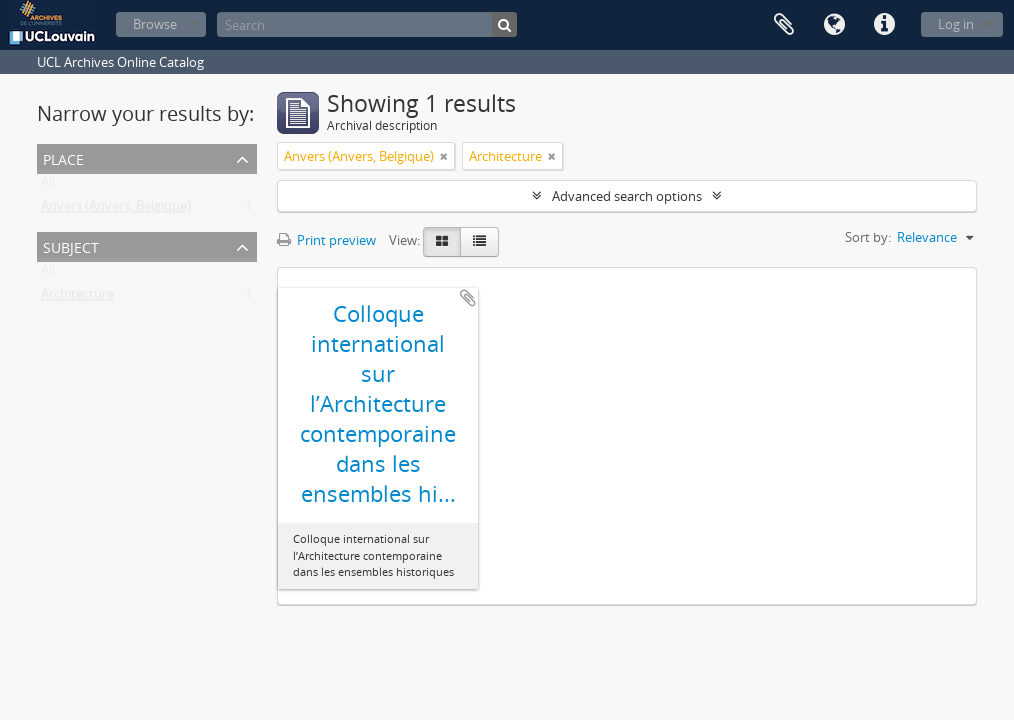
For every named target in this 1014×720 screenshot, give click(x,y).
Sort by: (868, 237)
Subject (71, 245)
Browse (155, 24)
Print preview (326, 240)
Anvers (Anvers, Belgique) (116, 210)
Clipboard (784, 25)
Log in (956, 24)
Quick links (884, 25)
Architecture (77, 298)
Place (63, 157)
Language (834, 25)
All (48, 186)
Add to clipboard (468, 298)
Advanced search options (627, 196)
